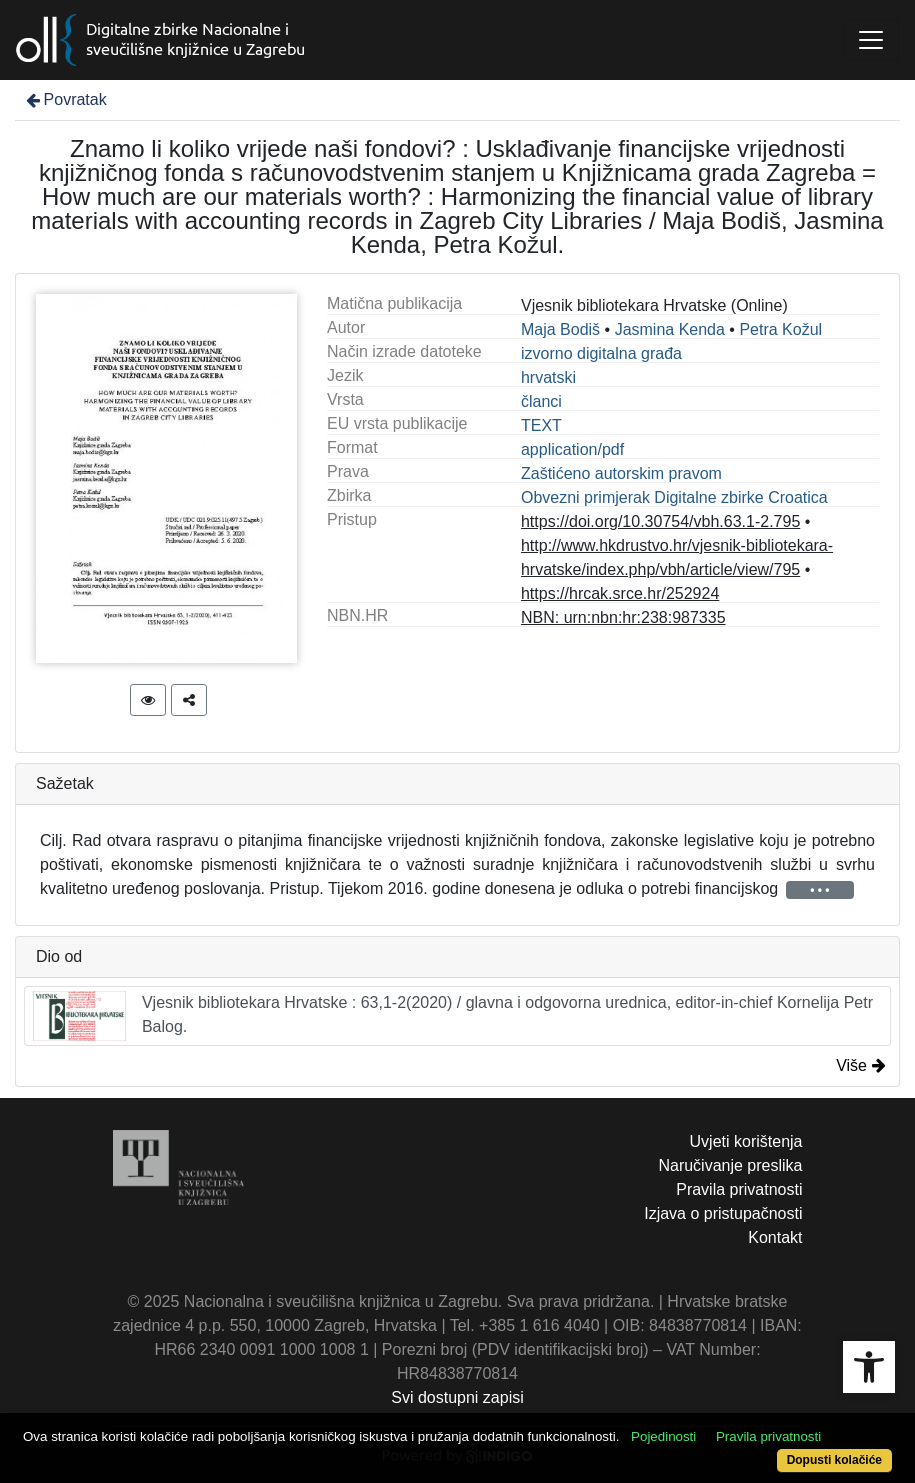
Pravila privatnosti (739, 1189)
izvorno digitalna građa (601, 353)
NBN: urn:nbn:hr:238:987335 (623, 617)
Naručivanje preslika (730, 1165)
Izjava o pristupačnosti (723, 1213)
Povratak (65, 99)
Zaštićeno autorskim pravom (621, 473)
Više (861, 1065)
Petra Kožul (780, 329)
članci (541, 401)
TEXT (541, 425)
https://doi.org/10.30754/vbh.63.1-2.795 (660, 521)
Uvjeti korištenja (746, 1141)
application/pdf (572, 449)
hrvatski (548, 377)
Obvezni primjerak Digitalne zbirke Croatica (674, 497)
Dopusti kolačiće (834, 1460)
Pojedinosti (663, 1436)
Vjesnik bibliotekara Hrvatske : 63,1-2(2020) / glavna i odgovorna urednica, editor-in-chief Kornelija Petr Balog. (453, 1016)
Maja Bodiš (560, 329)
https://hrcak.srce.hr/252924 (620, 593)
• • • (819, 890)
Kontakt (775, 1237)
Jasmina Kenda (670, 329)
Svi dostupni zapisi (457, 1397)
